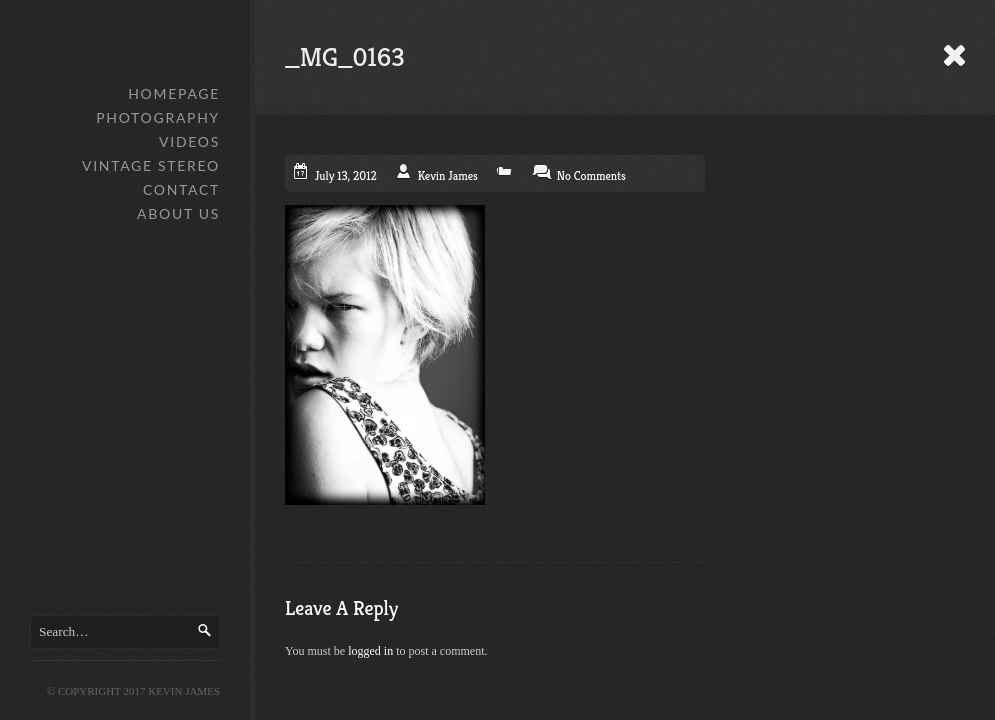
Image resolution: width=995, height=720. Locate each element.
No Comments (591, 175)
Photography (158, 117)
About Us (178, 213)
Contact (181, 189)
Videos (189, 141)
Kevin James (448, 175)
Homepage (174, 93)
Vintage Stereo (151, 165)
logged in (370, 651)
